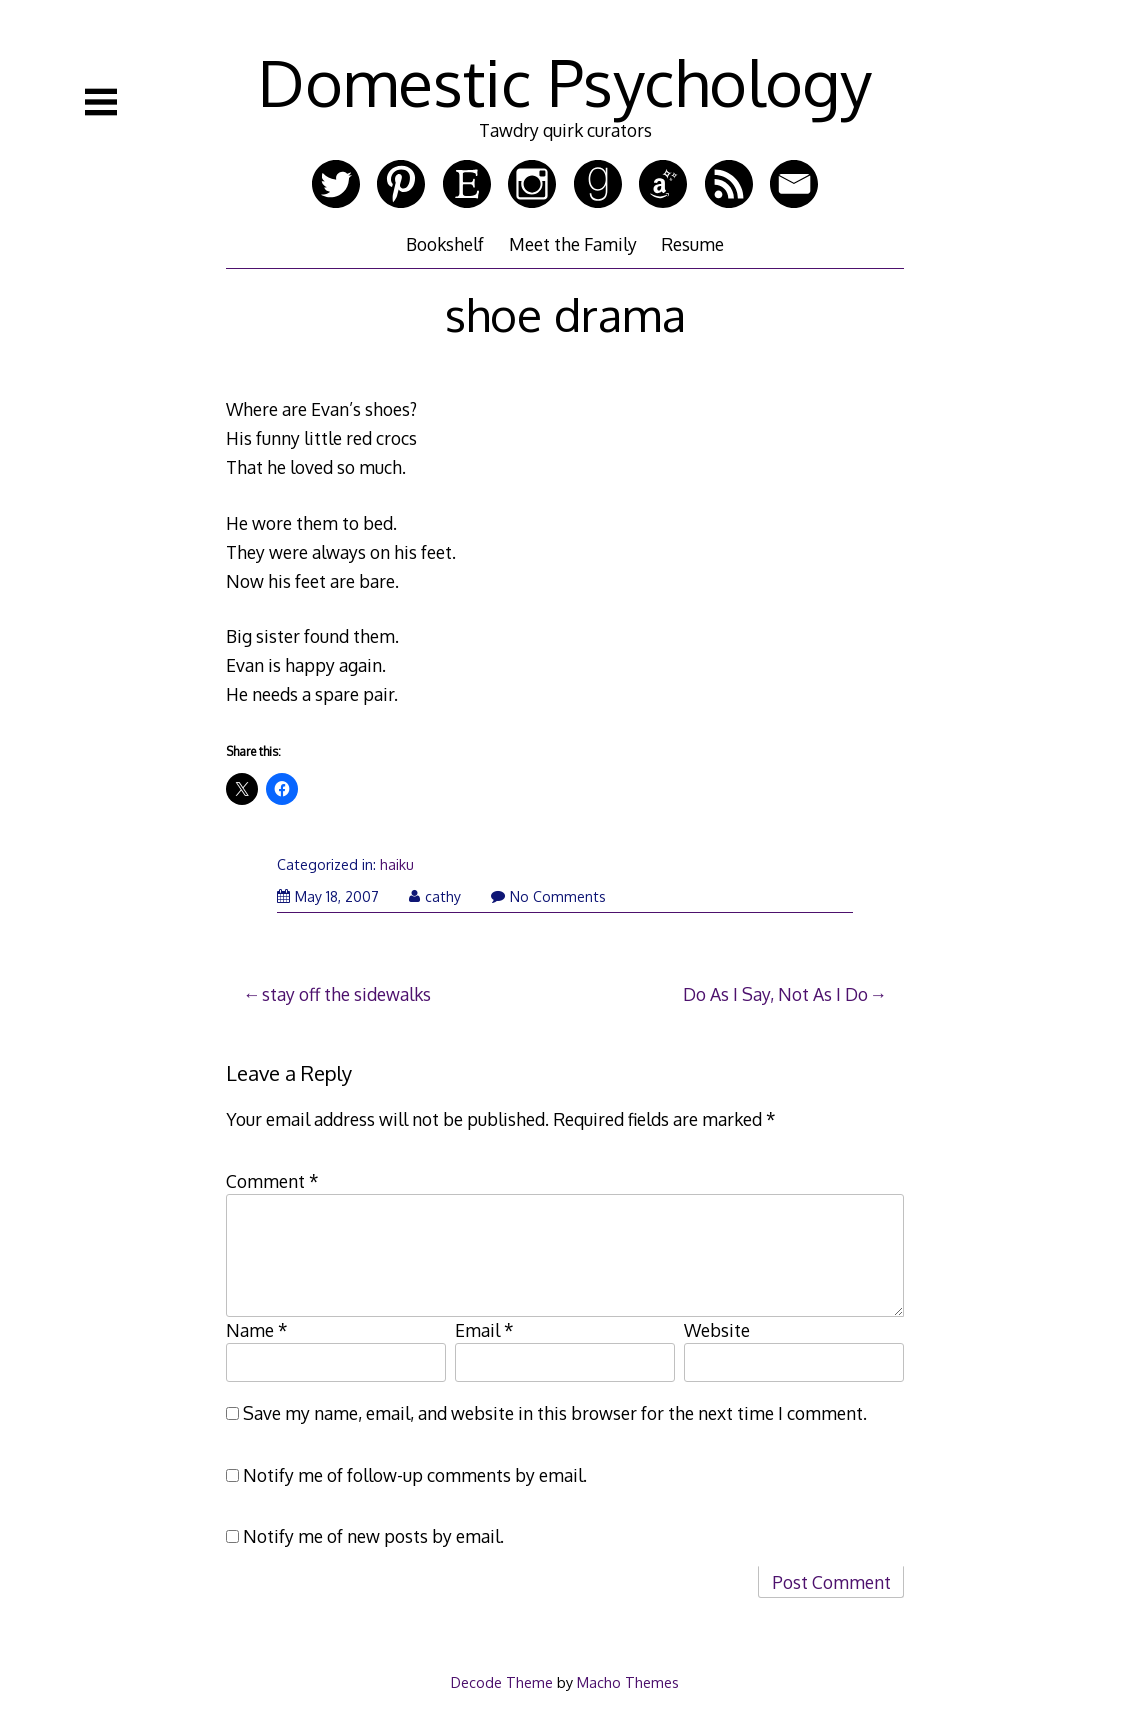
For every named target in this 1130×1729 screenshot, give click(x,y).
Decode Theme (502, 1682)
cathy (435, 896)
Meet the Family (573, 244)
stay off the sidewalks (346, 994)
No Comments (548, 896)
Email (484, 1330)
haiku (397, 864)
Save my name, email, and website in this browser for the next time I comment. (555, 1413)
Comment (272, 1181)
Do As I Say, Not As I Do (775, 994)
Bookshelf (445, 244)
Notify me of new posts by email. (373, 1536)
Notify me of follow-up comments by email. (415, 1475)
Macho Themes (628, 1682)
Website (717, 1330)
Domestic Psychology (565, 81)
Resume (692, 244)
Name (257, 1330)
